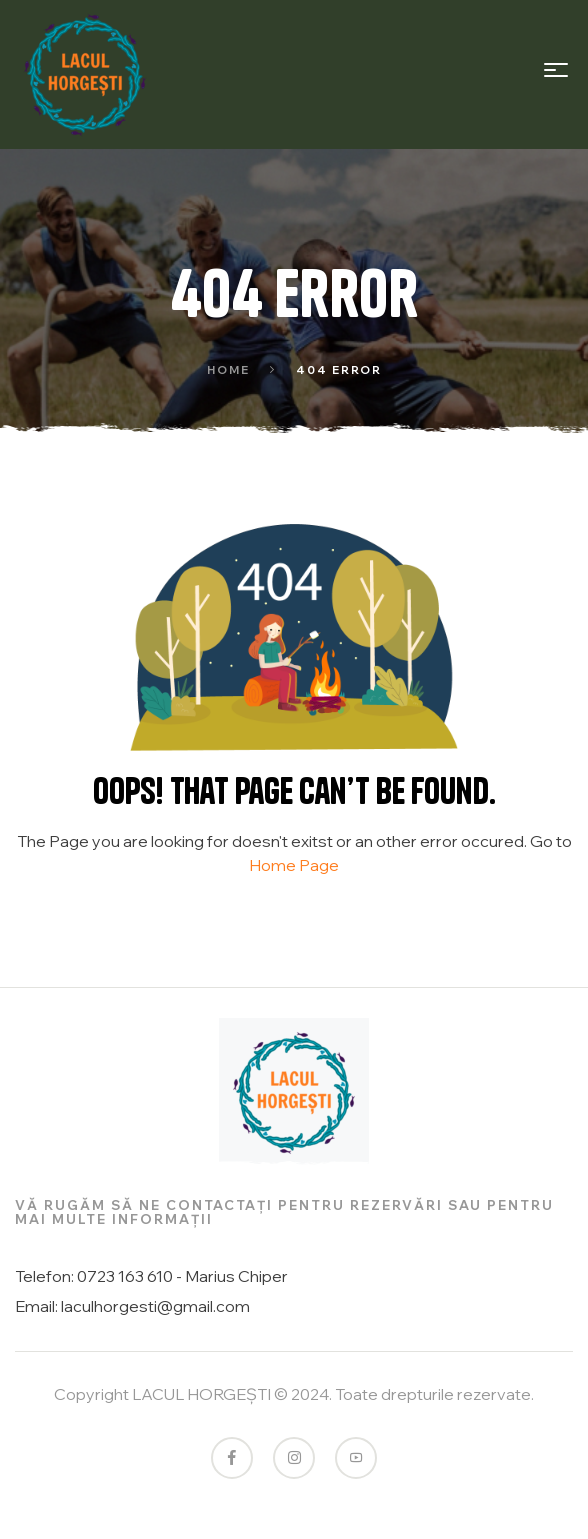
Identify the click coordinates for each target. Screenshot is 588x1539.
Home (228, 370)
